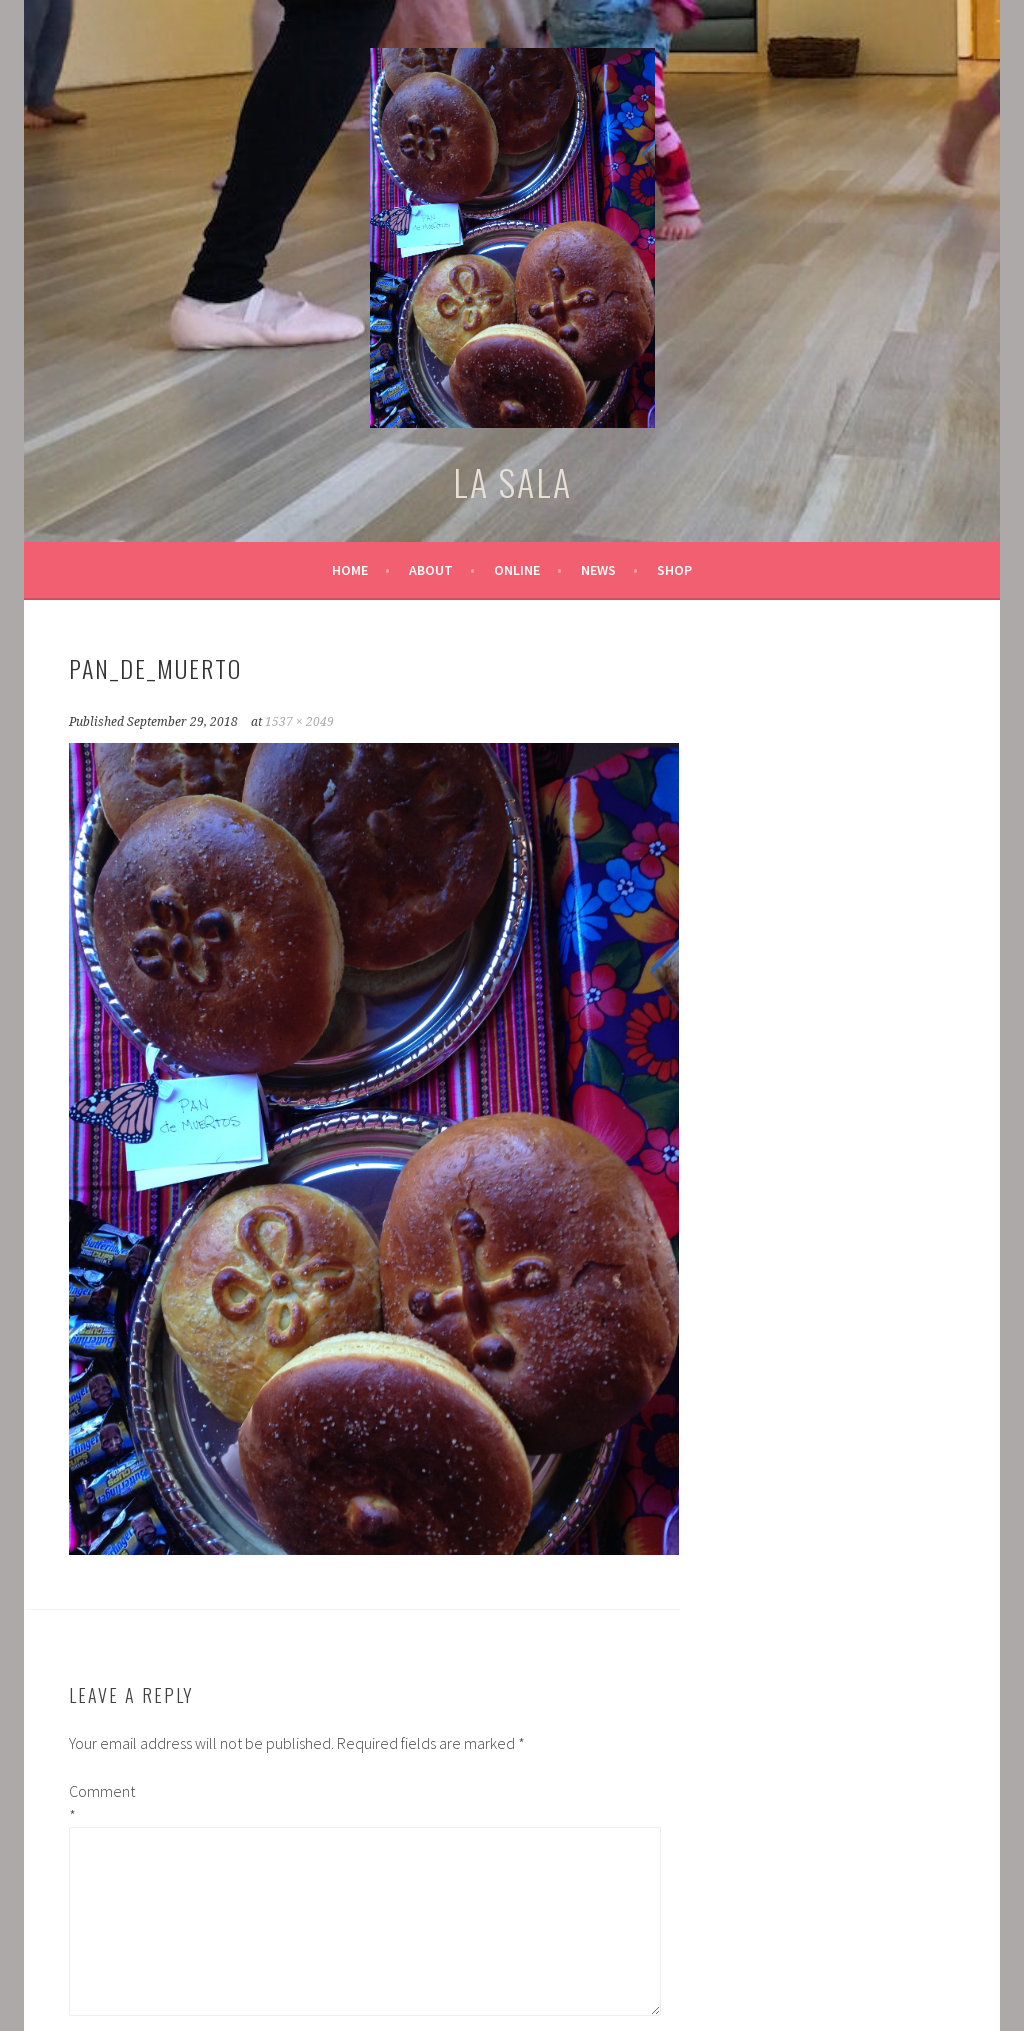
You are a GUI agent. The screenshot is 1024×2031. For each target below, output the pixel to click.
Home (350, 570)
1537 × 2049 (299, 722)
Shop (674, 570)
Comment (101, 1803)
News (598, 570)
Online (517, 570)
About (431, 570)
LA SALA (512, 481)
